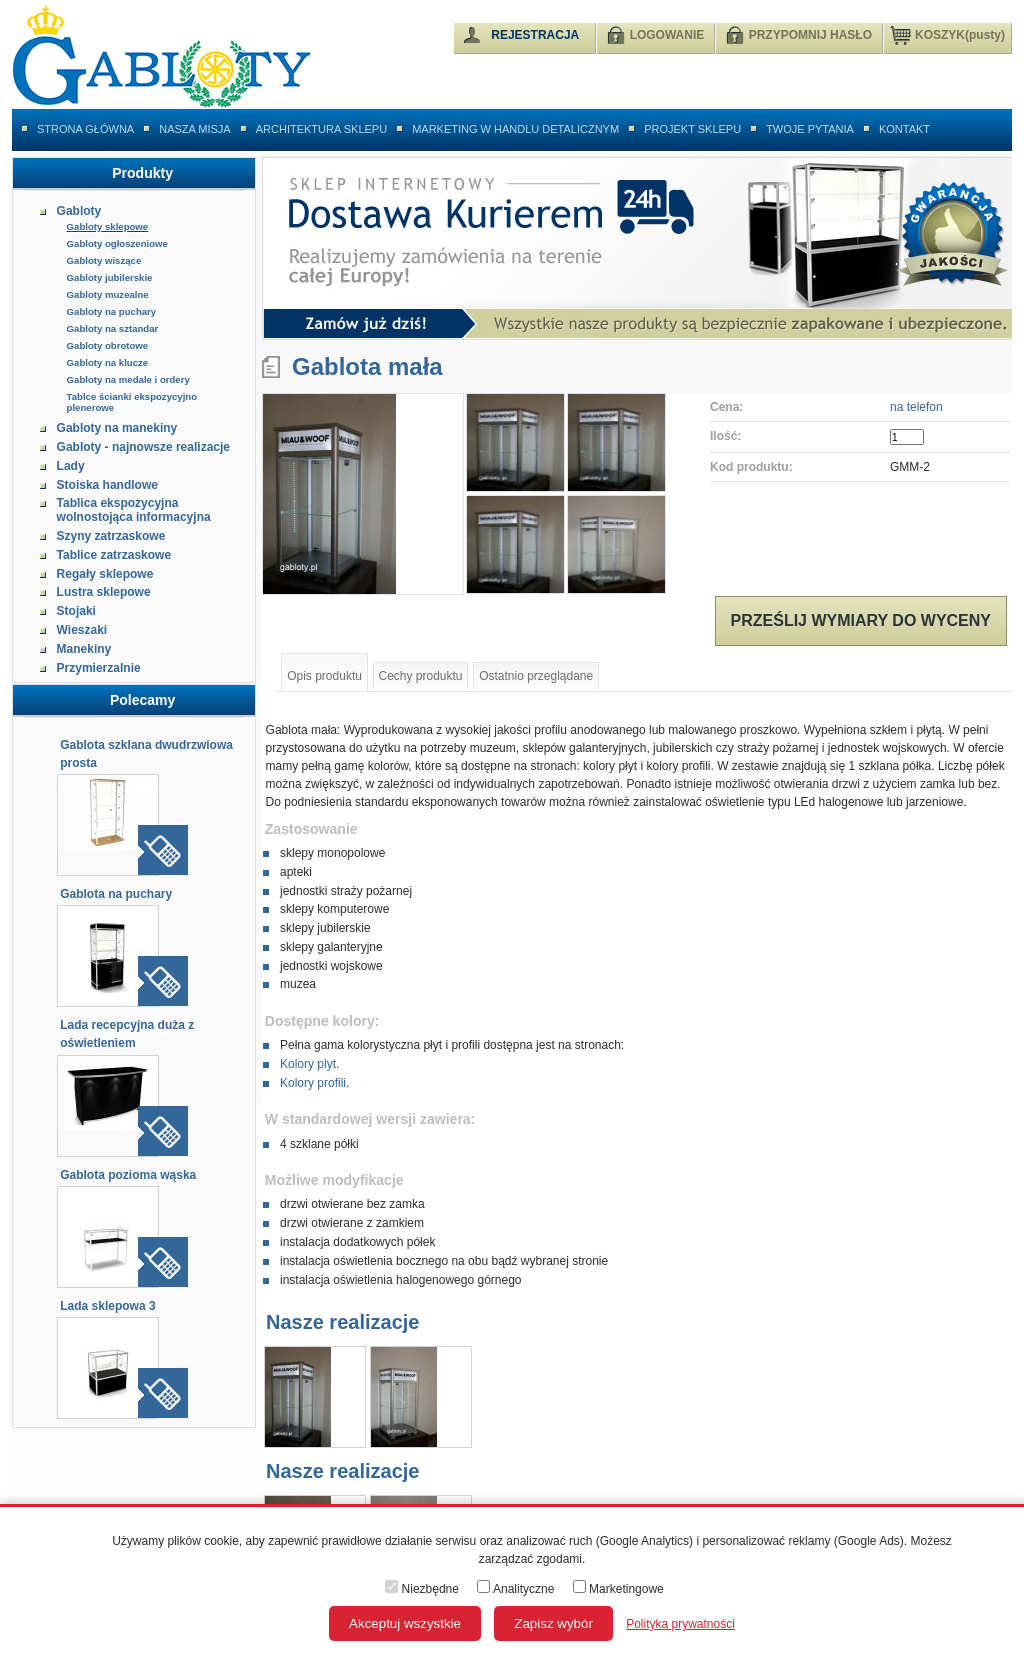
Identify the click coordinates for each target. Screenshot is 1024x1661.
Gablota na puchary (116, 894)
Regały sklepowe (105, 574)
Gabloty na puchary (112, 311)
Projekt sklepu (692, 129)
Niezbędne (422, 1589)
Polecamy (142, 700)
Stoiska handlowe (107, 485)
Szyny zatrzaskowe (111, 536)
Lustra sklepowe (104, 592)
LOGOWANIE (667, 35)
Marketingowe (618, 1589)
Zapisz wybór (553, 1623)
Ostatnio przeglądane (536, 676)
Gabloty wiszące (104, 260)
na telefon (916, 407)
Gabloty (79, 211)
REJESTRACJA (535, 35)
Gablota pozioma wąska (128, 1175)
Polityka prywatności (680, 1624)
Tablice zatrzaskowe (114, 555)
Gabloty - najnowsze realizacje (143, 447)
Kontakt (904, 129)
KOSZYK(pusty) (947, 34)
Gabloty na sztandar (113, 328)
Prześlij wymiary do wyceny (861, 620)
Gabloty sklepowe (108, 226)
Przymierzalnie (99, 668)
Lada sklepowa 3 (107, 1306)
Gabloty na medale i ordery (128, 379)
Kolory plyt (308, 1064)
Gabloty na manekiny (117, 428)
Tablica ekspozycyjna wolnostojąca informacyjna (134, 510)
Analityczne (515, 1589)
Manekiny (84, 649)
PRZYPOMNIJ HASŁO (810, 35)
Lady (71, 466)
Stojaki (76, 611)
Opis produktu (324, 676)
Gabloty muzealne (108, 294)
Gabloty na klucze (108, 362)
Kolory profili (313, 1083)
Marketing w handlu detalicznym (515, 129)
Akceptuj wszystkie (405, 1623)
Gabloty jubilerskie (110, 277)
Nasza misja (195, 129)
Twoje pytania (810, 129)
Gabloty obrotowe (108, 345)
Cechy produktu (421, 676)
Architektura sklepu (321, 129)
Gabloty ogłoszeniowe (117, 243)
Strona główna (85, 129)
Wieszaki (82, 630)
